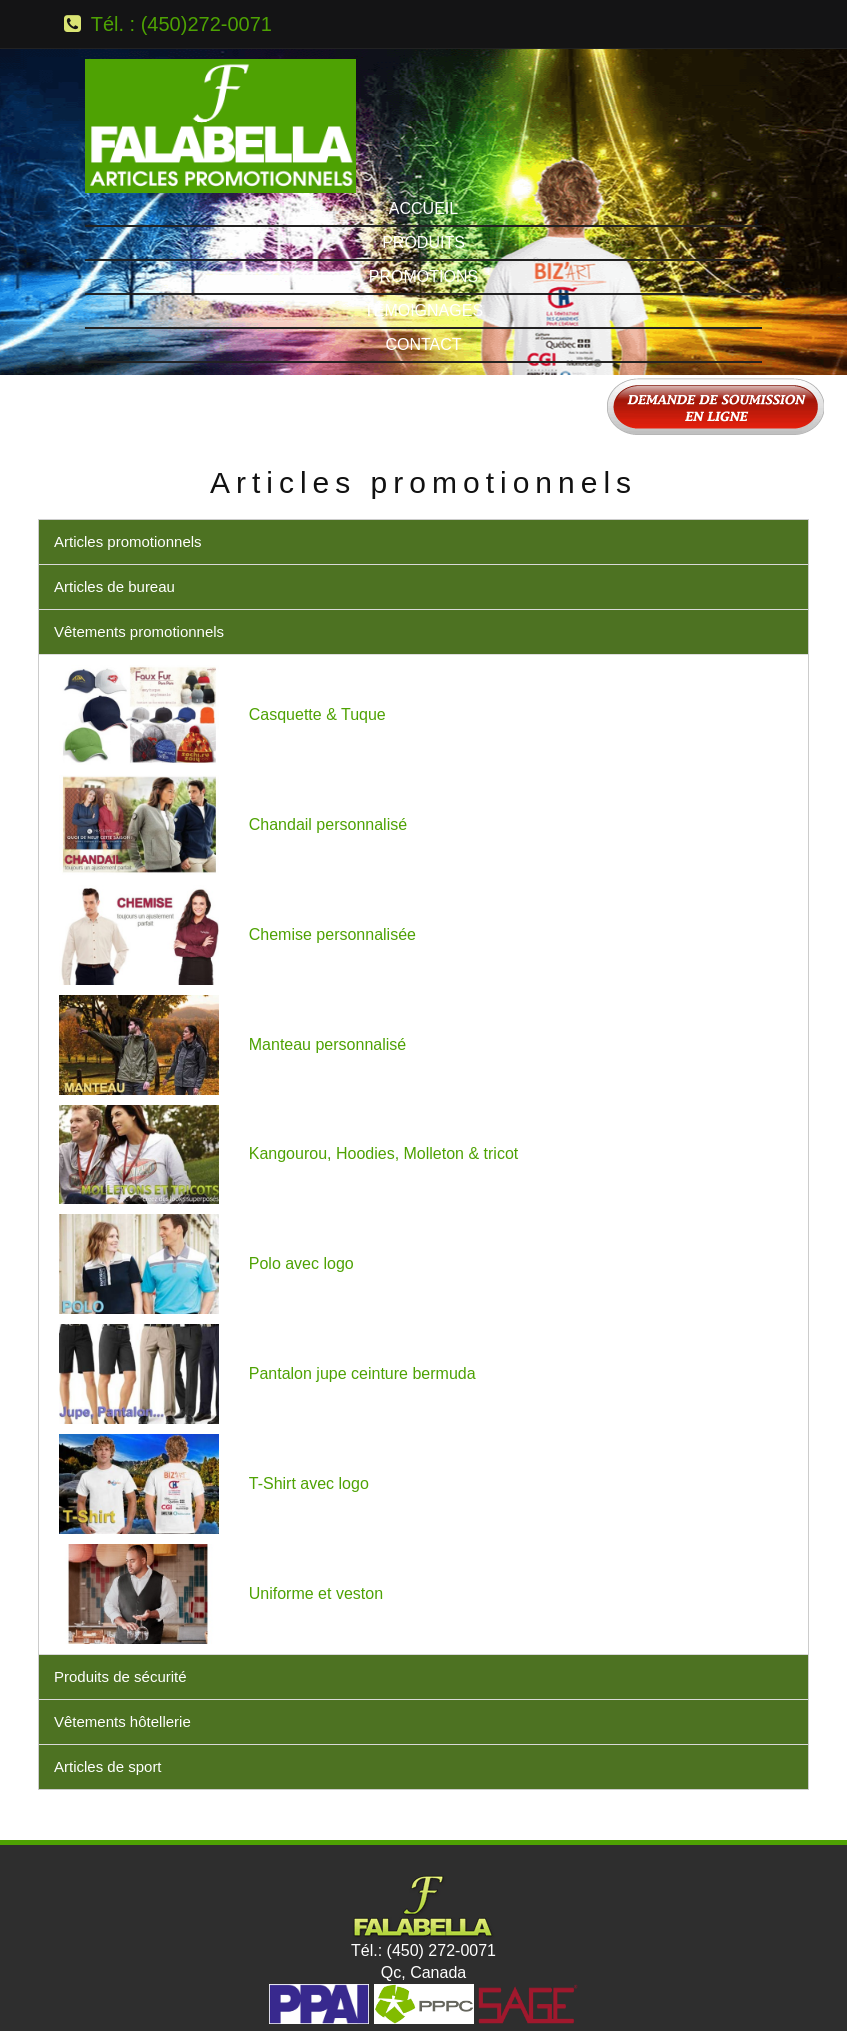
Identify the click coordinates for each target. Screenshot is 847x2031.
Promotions (423, 187)
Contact (423, 255)
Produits (423, 153)
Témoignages (423, 221)
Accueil (423, 119)
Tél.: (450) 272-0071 (423, 1861)
